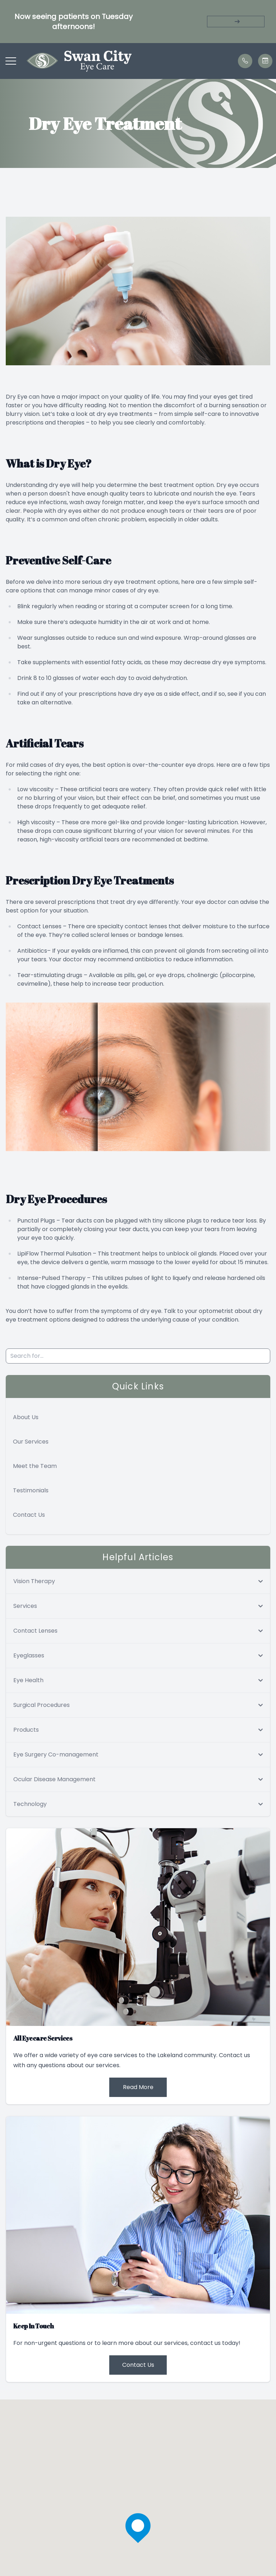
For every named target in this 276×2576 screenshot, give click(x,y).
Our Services (31, 1441)
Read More (138, 2087)
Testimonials (31, 1490)
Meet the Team (35, 1466)
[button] (11, 61)
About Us (25, 1417)
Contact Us (29, 1515)
